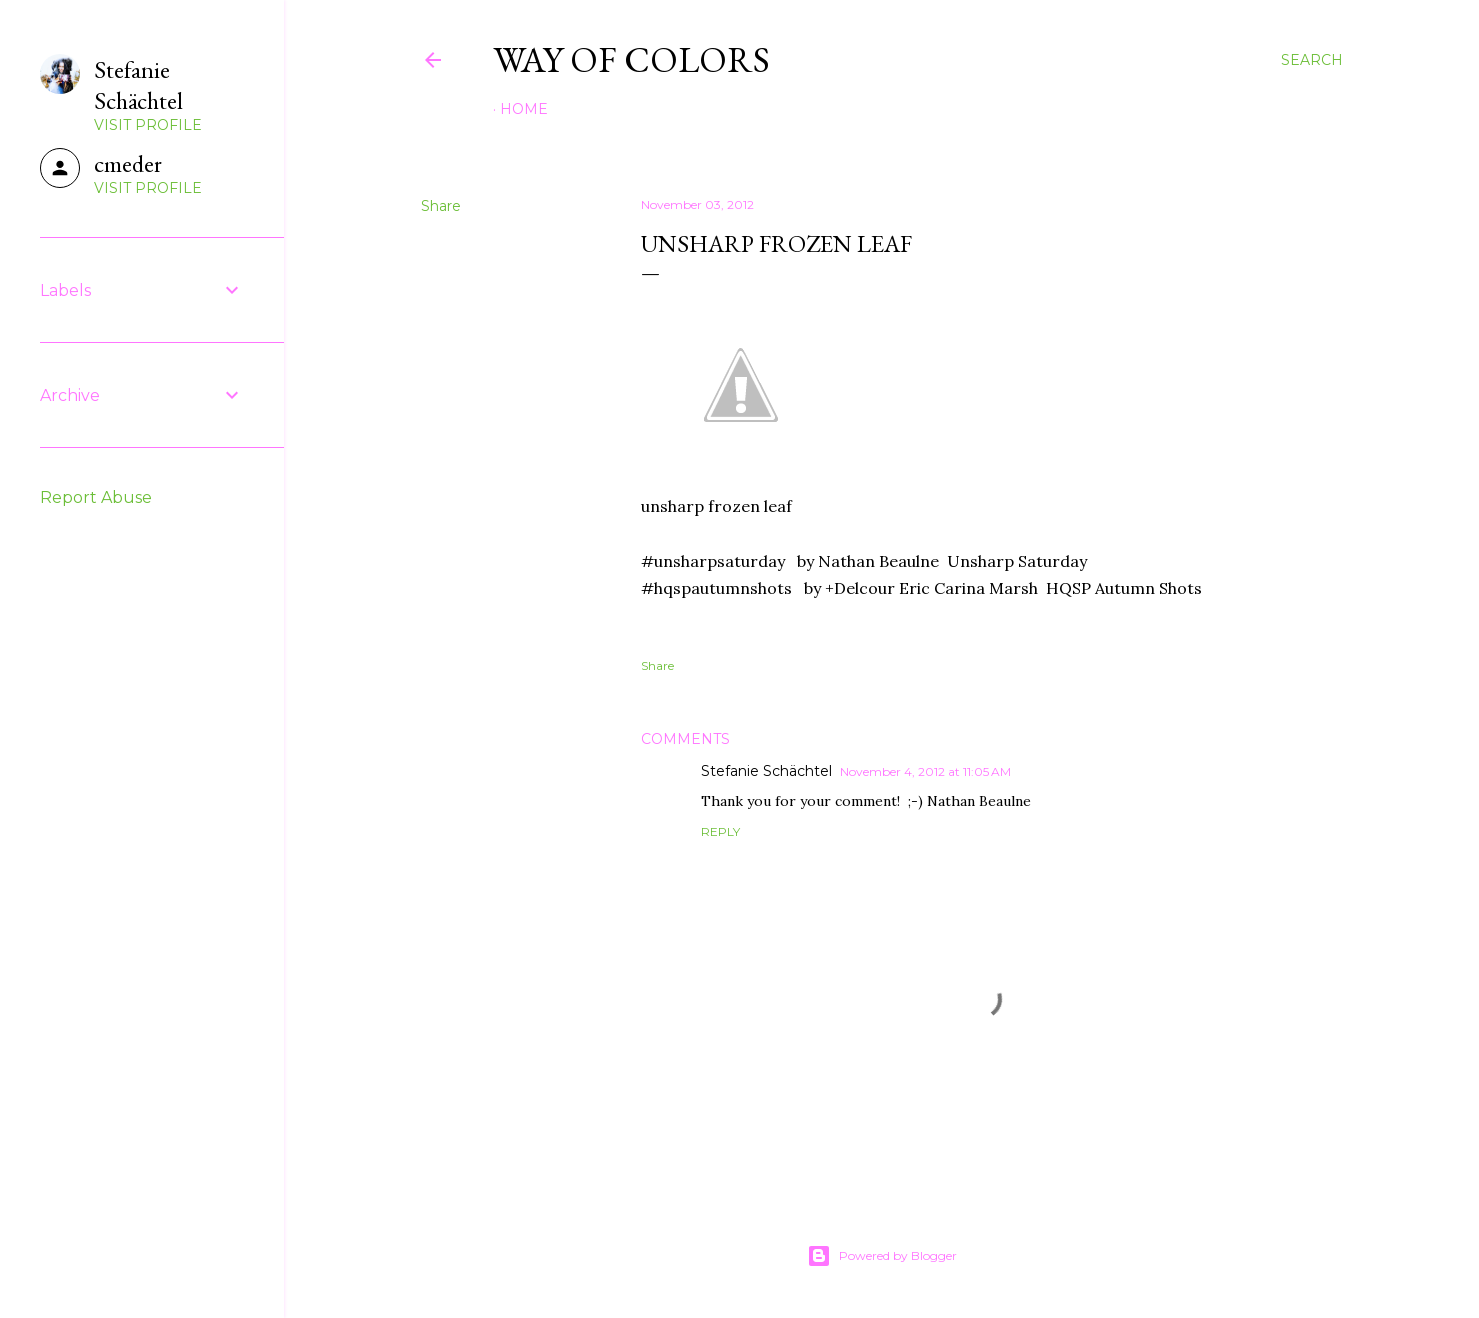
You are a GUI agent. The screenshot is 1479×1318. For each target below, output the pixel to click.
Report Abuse (96, 497)
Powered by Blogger (882, 1256)
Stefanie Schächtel (766, 771)
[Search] (1312, 60)
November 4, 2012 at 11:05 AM (925, 771)
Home (524, 109)
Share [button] (441, 206)
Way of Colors (631, 59)
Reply (720, 831)
